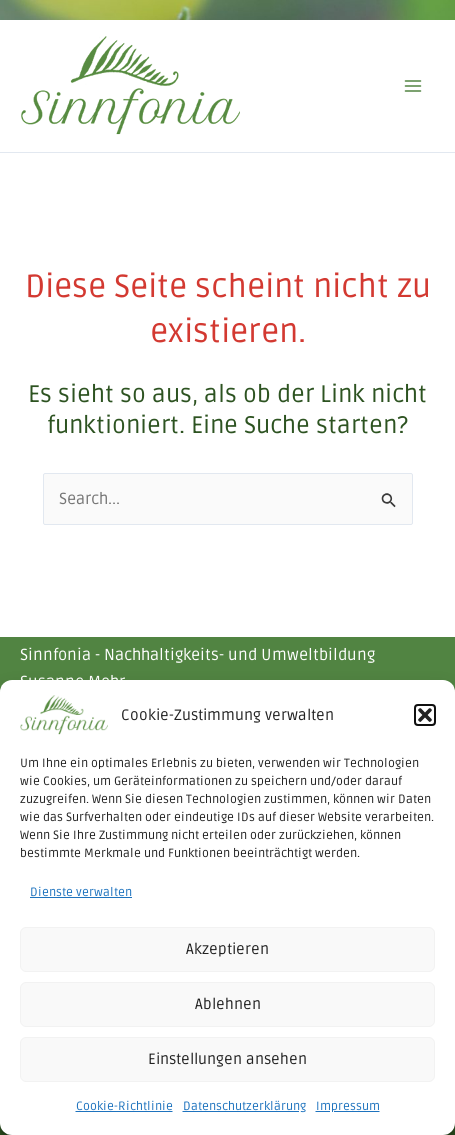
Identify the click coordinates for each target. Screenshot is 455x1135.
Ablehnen (228, 1004)
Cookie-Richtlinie (124, 1106)
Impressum (348, 1106)
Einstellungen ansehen (227, 1059)
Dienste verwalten (81, 892)
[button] (425, 715)
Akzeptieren (227, 949)
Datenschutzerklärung (244, 1106)
